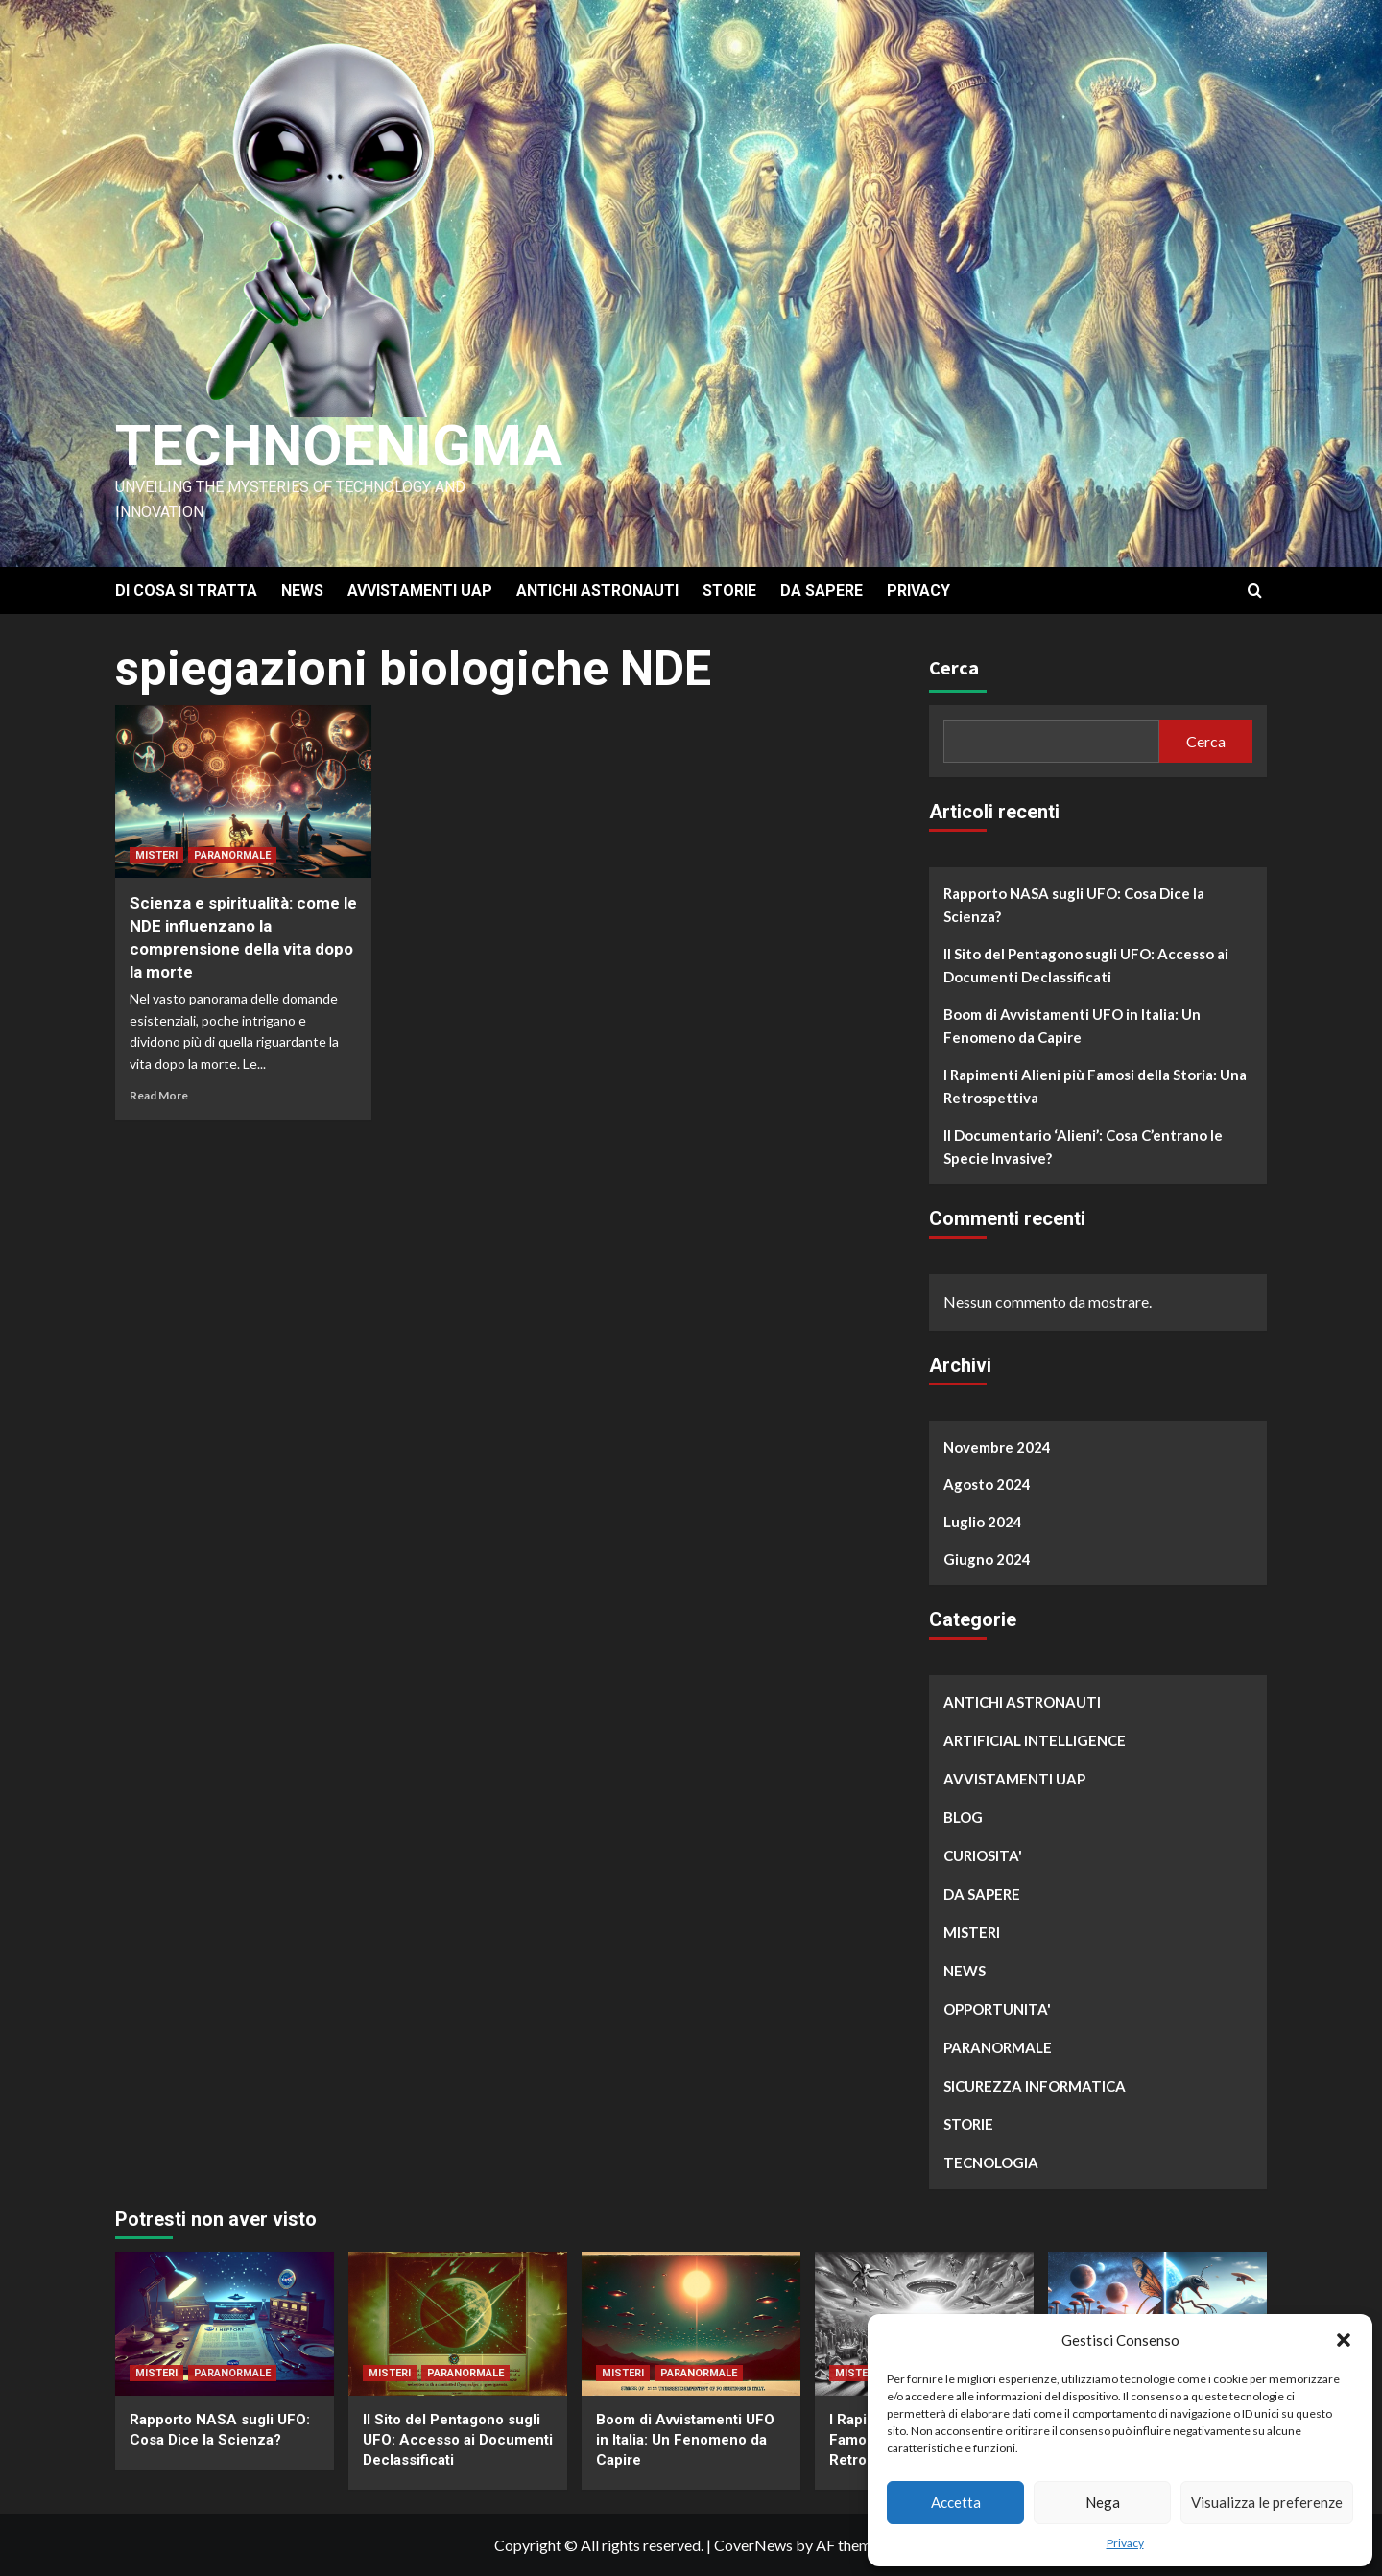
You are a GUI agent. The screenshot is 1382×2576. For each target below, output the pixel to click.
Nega (1102, 2502)
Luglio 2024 (982, 1521)
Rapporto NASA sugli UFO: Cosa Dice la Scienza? (1073, 905)
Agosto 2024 (987, 1484)
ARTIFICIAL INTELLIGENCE (1034, 1740)
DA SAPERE (821, 590)
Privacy (1125, 2543)
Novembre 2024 (997, 1446)
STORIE (729, 590)
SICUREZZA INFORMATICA (1034, 2085)
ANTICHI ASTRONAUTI (597, 590)
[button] (1343, 2340)
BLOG (963, 1817)
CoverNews (753, 2545)
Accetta (956, 2502)
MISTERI (156, 855)
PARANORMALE (232, 855)
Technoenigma (338, 446)
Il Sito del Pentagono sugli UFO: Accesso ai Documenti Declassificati (1085, 965)
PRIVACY (918, 590)
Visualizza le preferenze (1267, 2502)
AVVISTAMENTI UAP (419, 590)
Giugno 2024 (987, 1559)
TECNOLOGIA (990, 2162)
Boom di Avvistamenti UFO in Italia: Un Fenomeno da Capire (1072, 1025)
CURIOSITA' (982, 1855)
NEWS (302, 590)
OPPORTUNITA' (997, 2009)
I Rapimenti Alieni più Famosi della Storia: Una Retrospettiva (1095, 1086)
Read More (159, 1095)
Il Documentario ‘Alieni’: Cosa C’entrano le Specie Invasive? (1083, 1146)
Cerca (954, 667)
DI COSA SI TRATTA (186, 590)
